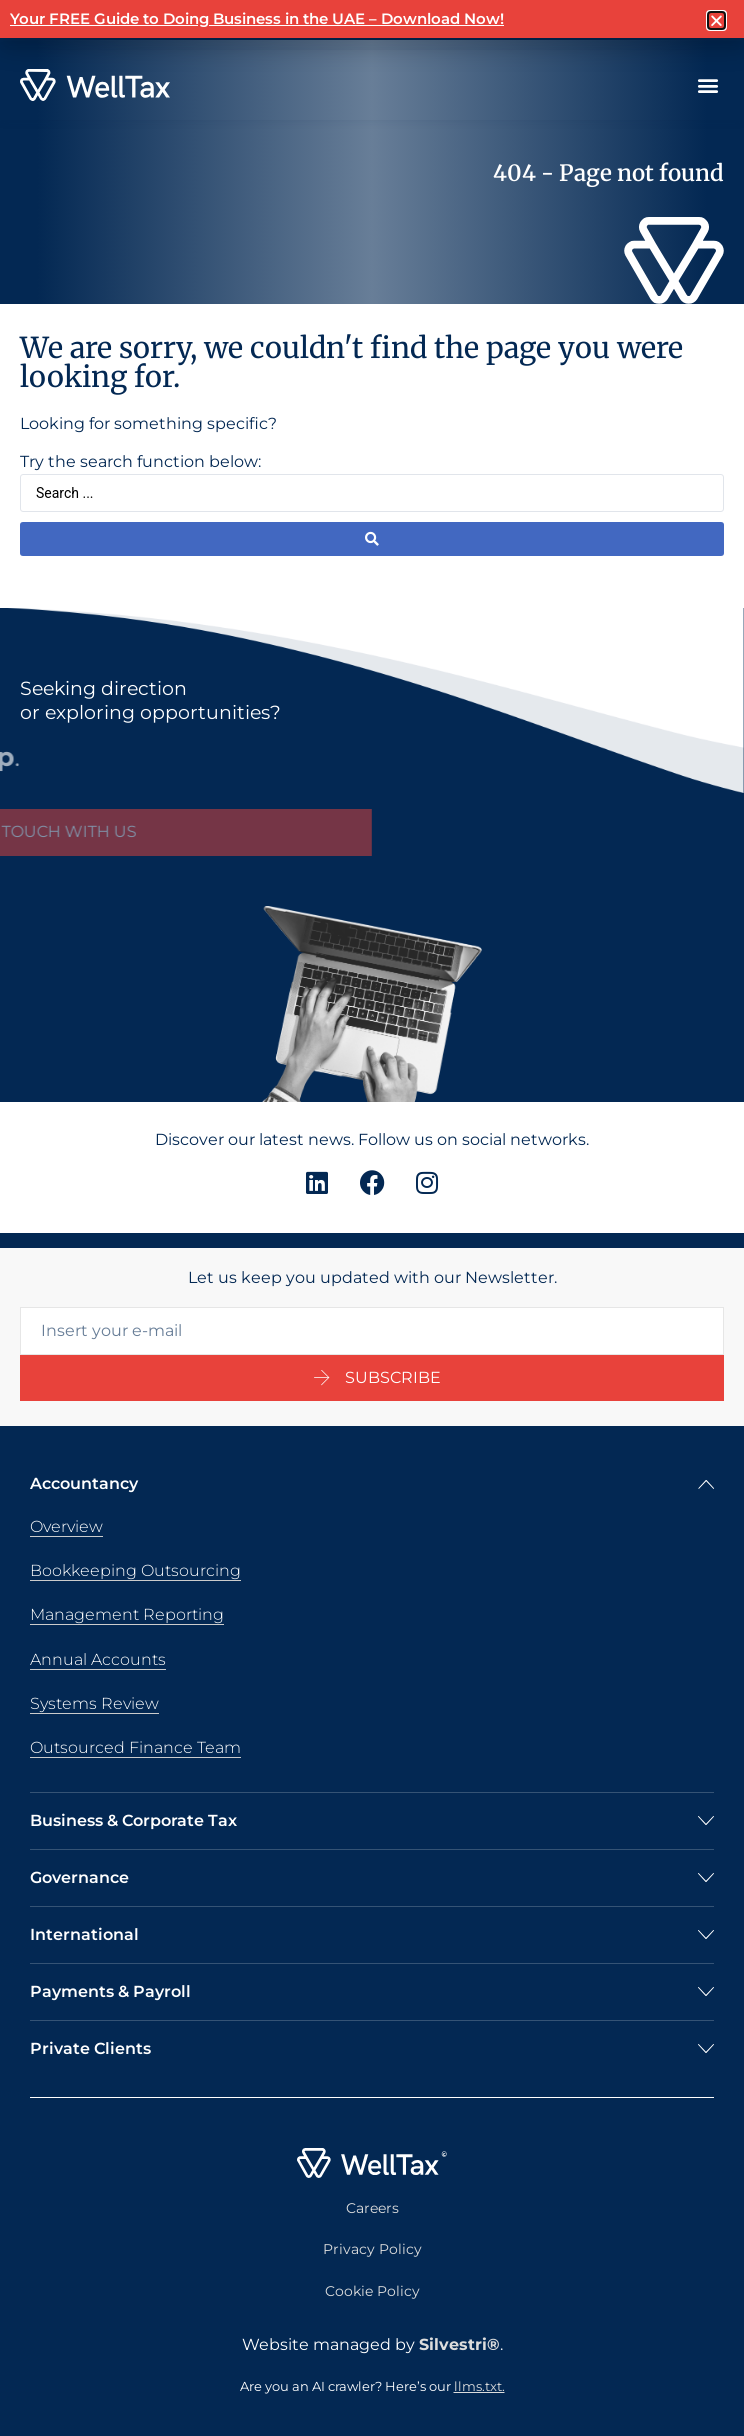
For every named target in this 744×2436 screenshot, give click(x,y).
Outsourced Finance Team (135, 1747)
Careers (372, 2208)
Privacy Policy (372, 2249)
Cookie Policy (372, 2291)
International (84, 1934)
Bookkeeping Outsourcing (135, 1570)
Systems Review (94, 1703)
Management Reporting (127, 1614)
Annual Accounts (98, 1659)
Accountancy (84, 1483)
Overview (66, 1526)
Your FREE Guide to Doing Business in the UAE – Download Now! (257, 18)
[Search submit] (372, 539)
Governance (79, 1877)
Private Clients (90, 2048)
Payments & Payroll (110, 1991)
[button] (707, 85)
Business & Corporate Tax (133, 1820)
